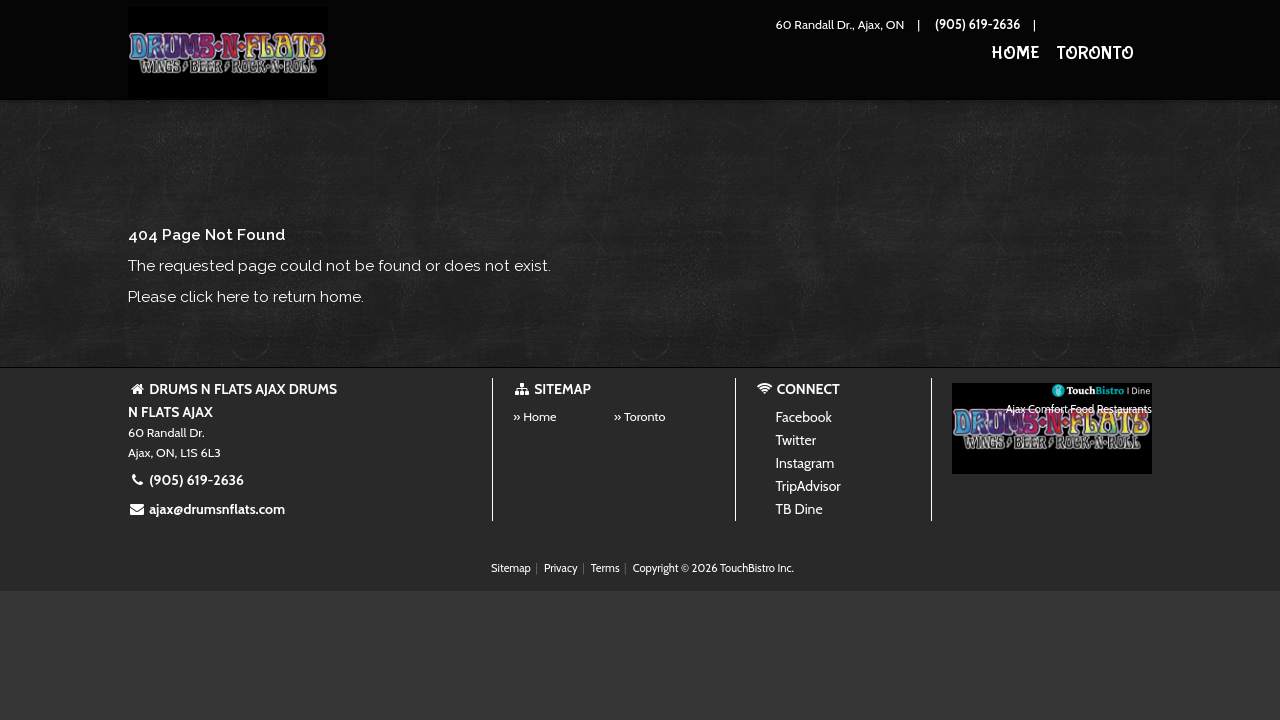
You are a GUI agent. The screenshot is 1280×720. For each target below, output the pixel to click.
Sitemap (511, 568)
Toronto (1095, 53)
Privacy (561, 568)
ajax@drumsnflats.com (206, 509)
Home (1015, 53)
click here (214, 297)
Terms (605, 568)
